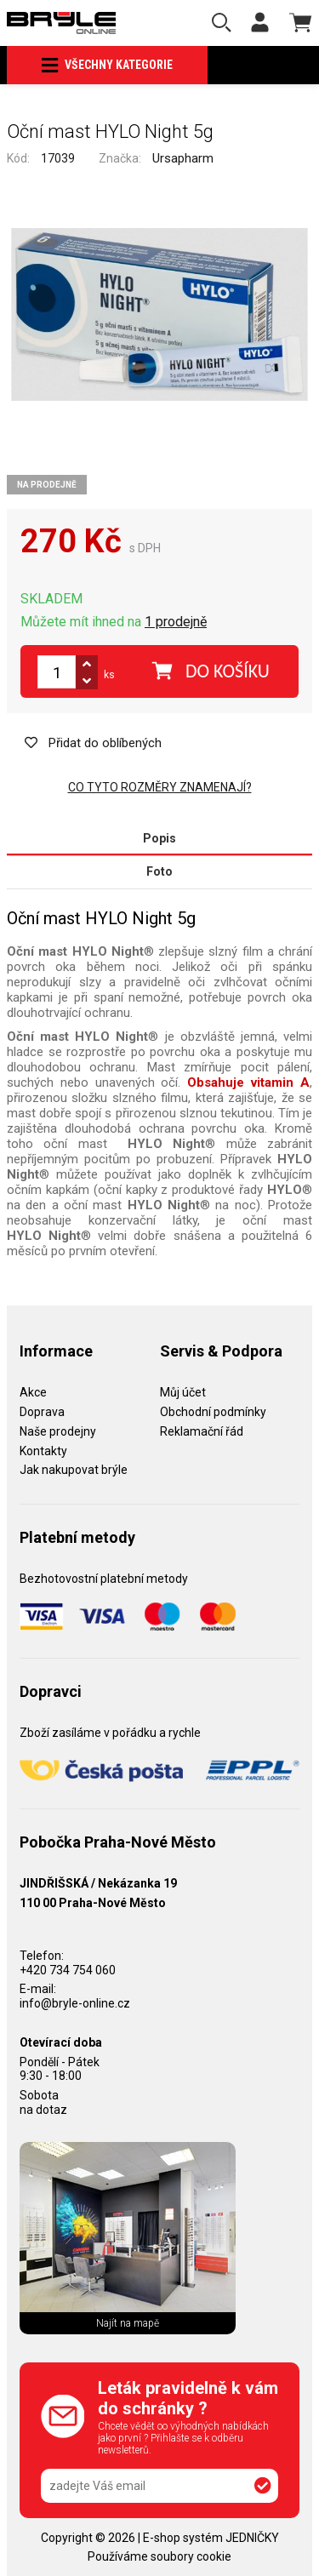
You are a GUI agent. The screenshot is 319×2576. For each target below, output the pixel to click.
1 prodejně (176, 622)
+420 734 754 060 (68, 1970)
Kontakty (43, 1451)
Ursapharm (183, 158)
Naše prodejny (58, 1431)
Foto (159, 871)
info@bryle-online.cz (75, 2003)
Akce (33, 1392)
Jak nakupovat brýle (74, 1469)
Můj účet (183, 1392)
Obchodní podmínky (213, 1412)
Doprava (42, 1412)
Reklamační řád (201, 1431)
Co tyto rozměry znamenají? (160, 787)
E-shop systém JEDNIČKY (211, 2538)
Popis (159, 838)
